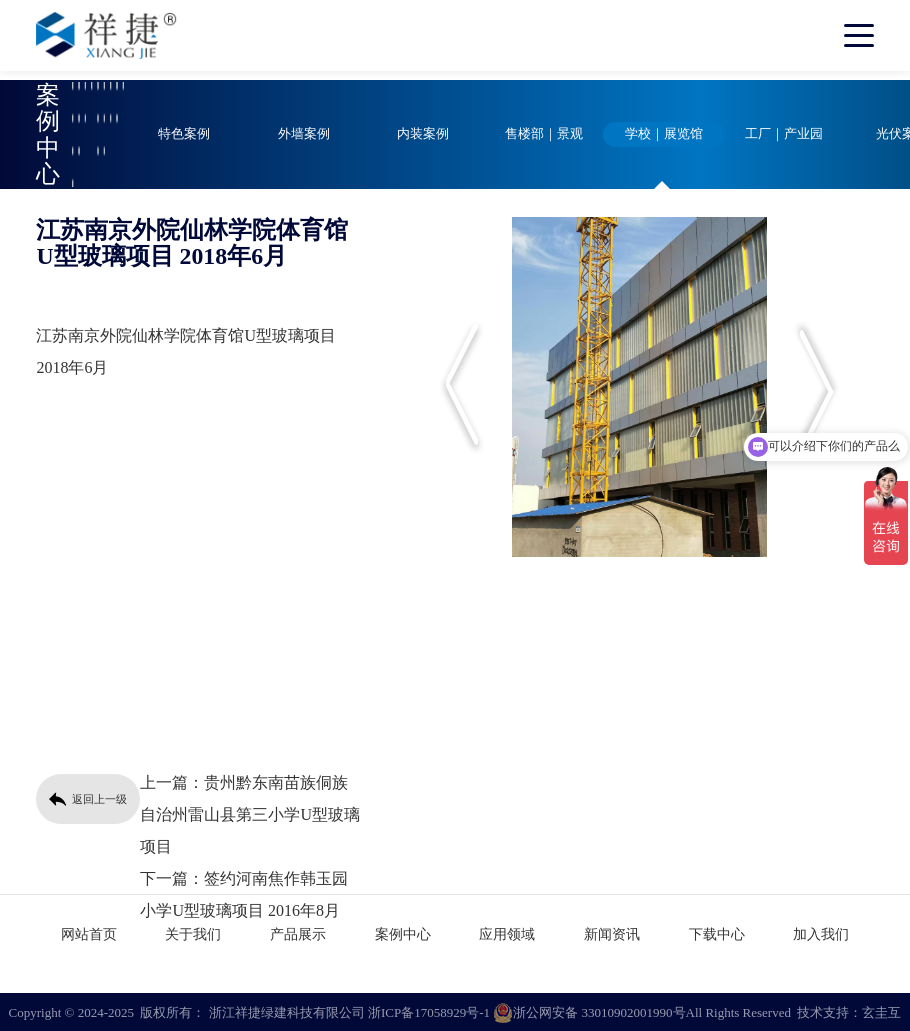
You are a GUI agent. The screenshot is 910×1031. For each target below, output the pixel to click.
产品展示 (298, 932)
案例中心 (403, 932)
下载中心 (717, 932)
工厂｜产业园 (784, 134)
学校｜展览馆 (664, 134)
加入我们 (821, 932)
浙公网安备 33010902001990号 (589, 1011)
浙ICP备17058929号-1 (429, 1010)
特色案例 (184, 134)
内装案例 (423, 134)
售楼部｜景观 (544, 134)
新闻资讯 (612, 932)
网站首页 (89, 932)
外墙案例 (304, 134)
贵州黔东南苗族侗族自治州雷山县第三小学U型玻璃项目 (250, 814)
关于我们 (193, 932)
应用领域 (507, 932)
